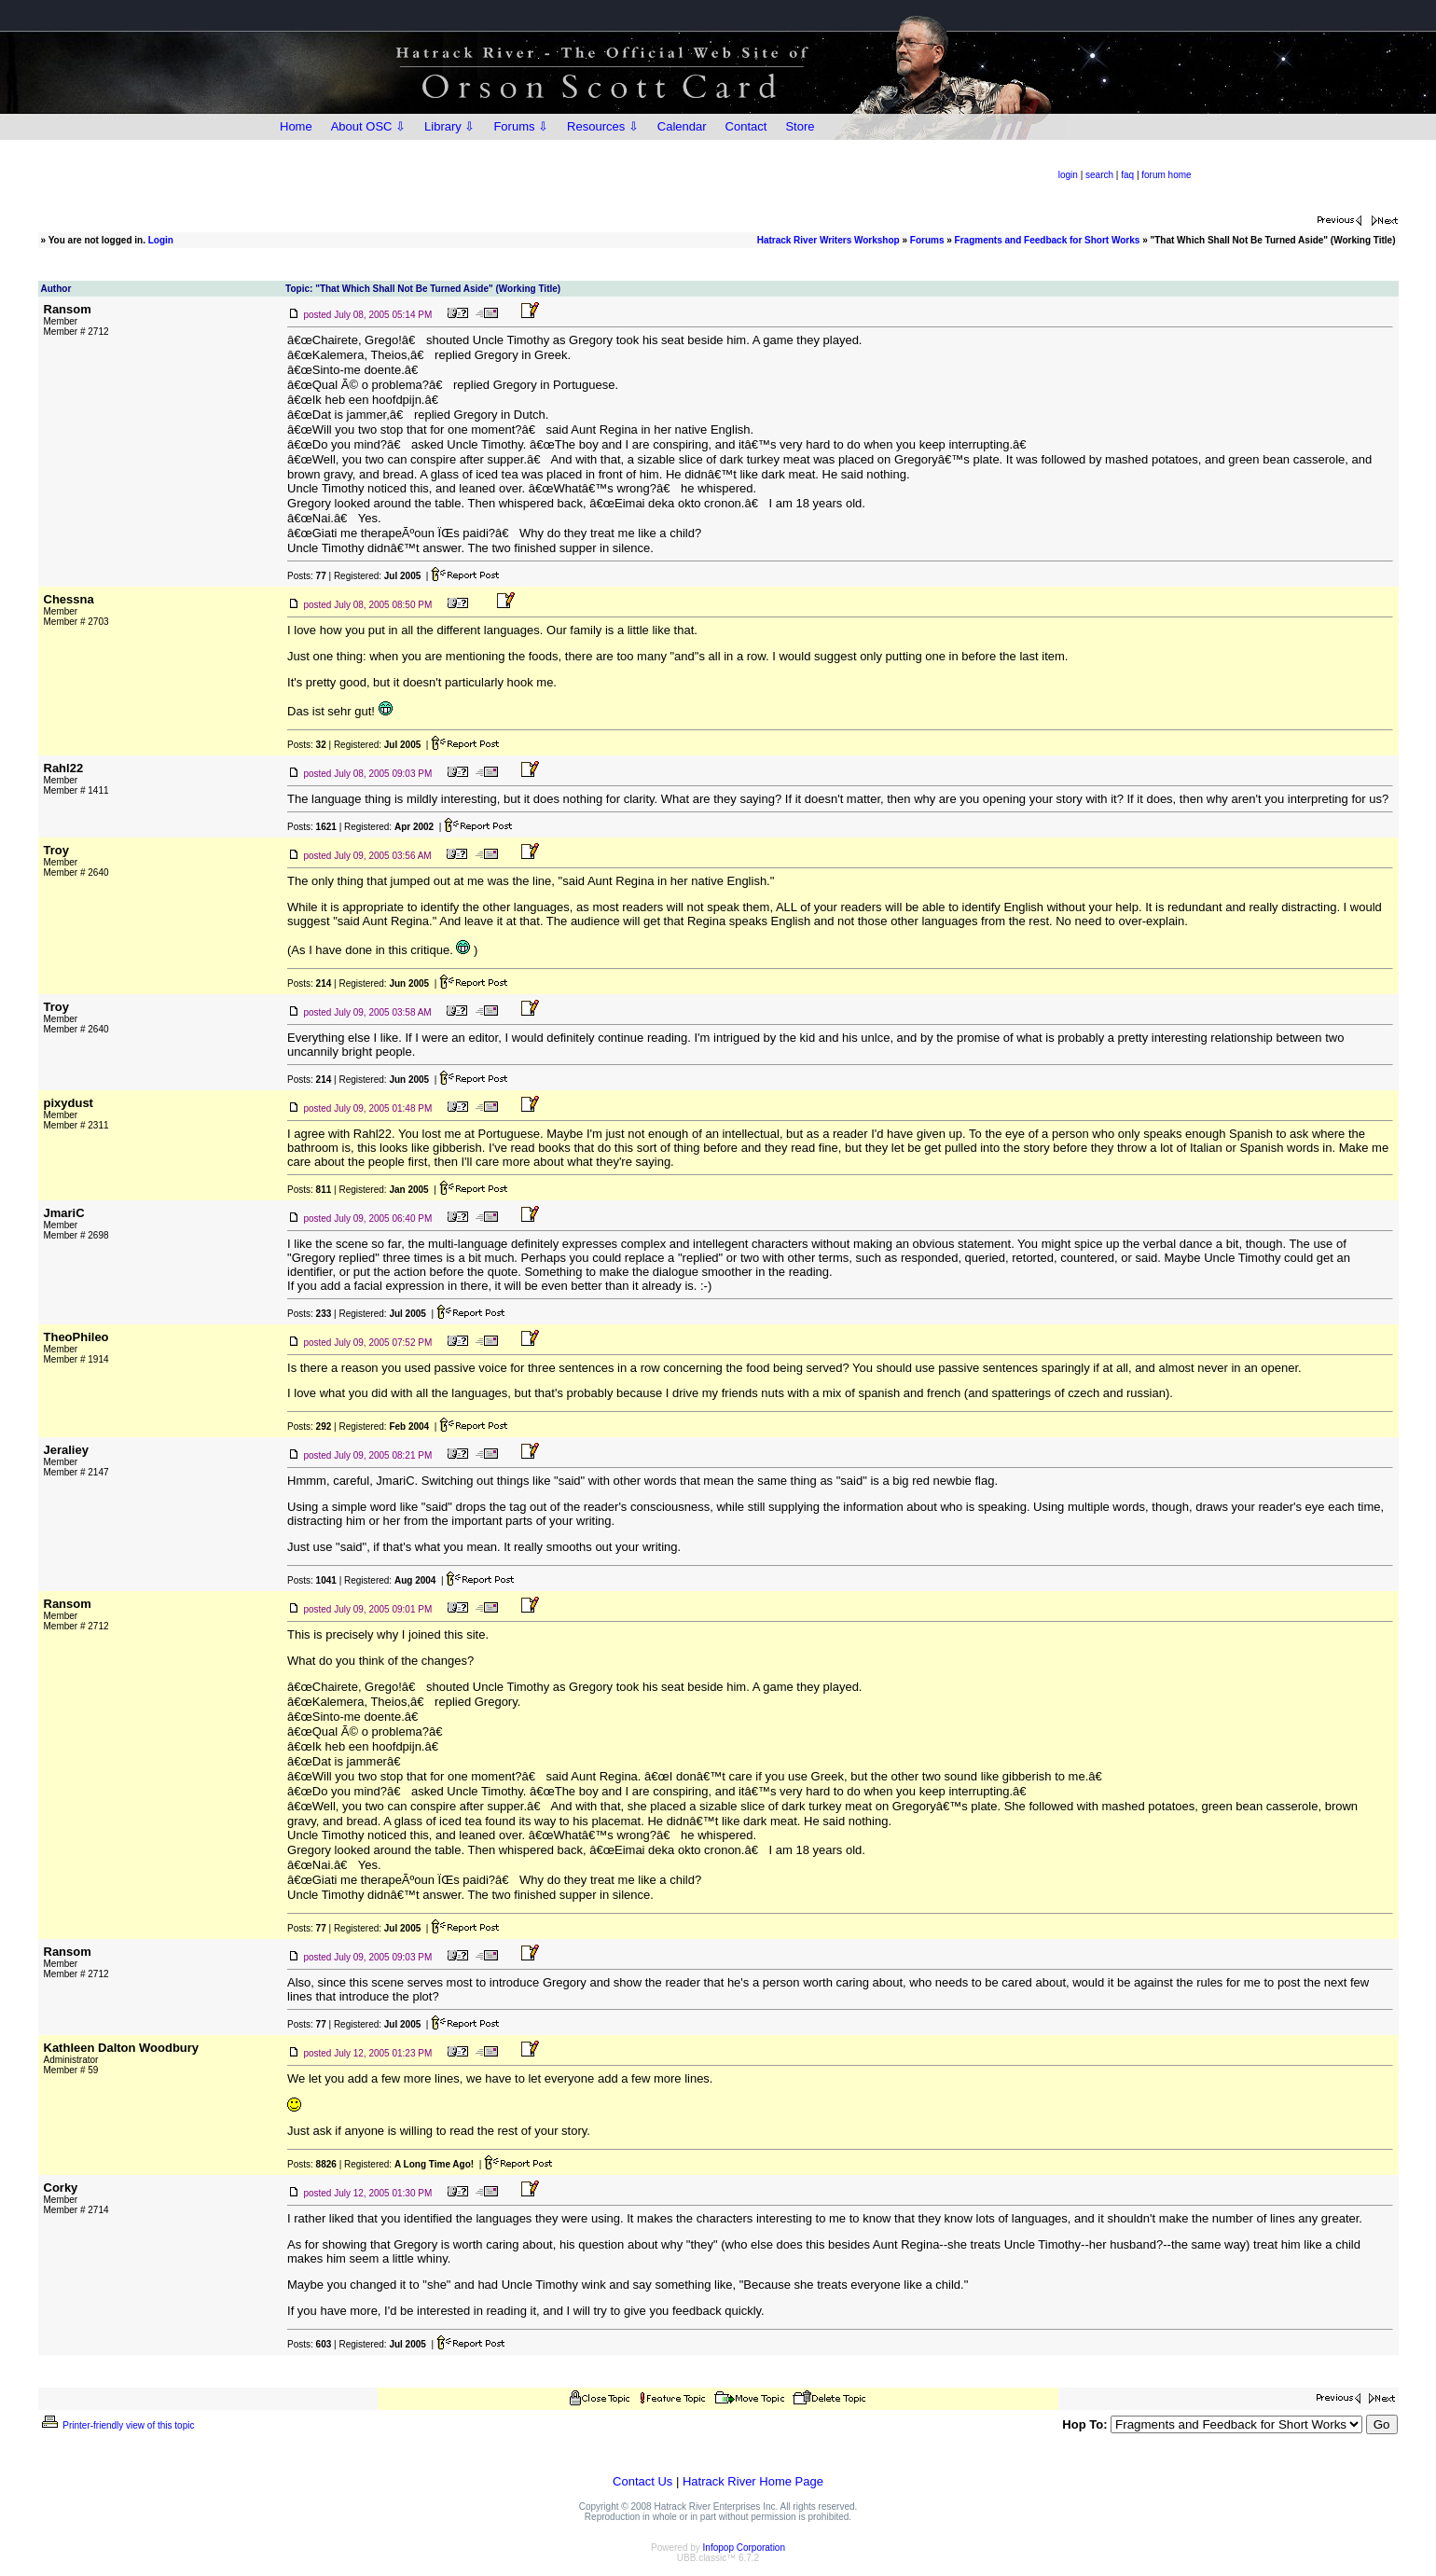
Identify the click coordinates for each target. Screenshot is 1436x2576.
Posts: (306, 576)
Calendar (682, 126)
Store (799, 126)
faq (1127, 175)
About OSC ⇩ (368, 126)
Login (160, 240)
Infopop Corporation (744, 2547)
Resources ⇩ (603, 126)
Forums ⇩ (520, 126)
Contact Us (642, 2481)
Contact (746, 126)
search (1099, 175)
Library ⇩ (449, 126)
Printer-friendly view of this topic (117, 2425)
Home (296, 126)
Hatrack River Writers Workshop (828, 240)
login (1068, 175)
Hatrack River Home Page (753, 2481)
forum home (1166, 175)
